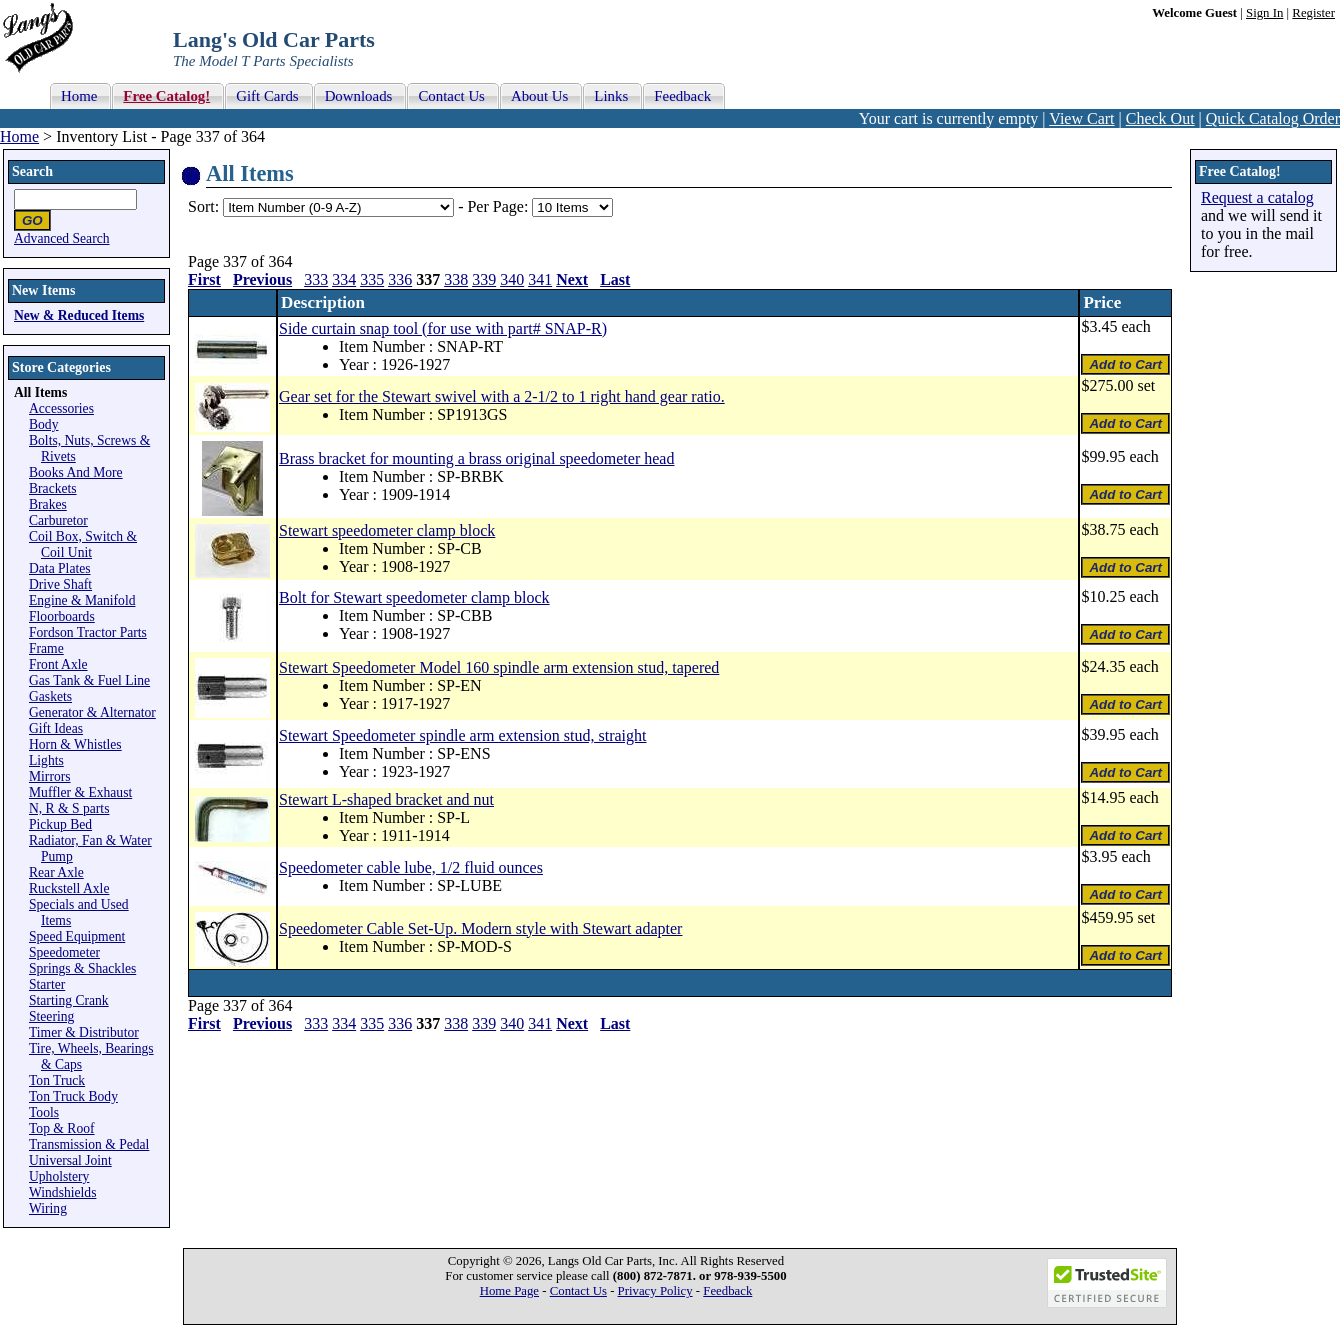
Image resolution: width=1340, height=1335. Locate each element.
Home (19, 136)
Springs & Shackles (82, 968)
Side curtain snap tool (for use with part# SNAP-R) (443, 328)
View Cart (1081, 118)
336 (400, 279)
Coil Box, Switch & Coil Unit (83, 544)
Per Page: (499, 206)
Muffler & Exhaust (80, 792)
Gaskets (50, 696)
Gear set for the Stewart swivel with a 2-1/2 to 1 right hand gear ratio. (502, 396)
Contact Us (578, 1291)
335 (372, 279)
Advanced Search (62, 238)
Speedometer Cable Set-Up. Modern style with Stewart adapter (480, 928)
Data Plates (60, 568)
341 (540, 279)
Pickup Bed (60, 824)
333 (316, 279)
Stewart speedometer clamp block (387, 530)
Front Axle (58, 664)
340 (512, 279)
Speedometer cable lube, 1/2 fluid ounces (411, 867)
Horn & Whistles (75, 744)
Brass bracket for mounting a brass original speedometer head (476, 458)
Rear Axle (56, 872)
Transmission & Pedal (89, 1144)
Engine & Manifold (82, 600)
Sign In (1264, 13)
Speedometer (64, 952)
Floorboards (62, 616)
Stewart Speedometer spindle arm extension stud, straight (462, 735)
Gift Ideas (56, 728)
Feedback (727, 1291)
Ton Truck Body (73, 1096)
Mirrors (50, 776)
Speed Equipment (77, 936)
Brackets (53, 488)
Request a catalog (1257, 197)
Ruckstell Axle (69, 888)
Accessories (61, 408)
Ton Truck (57, 1080)
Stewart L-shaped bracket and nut (386, 799)
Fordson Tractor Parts (88, 632)
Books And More (76, 472)
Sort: (203, 206)
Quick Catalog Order (1273, 118)
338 (456, 279)
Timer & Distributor (84, 1032)
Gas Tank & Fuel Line (89, 680)
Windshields (62, 1192)
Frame (46, 648)
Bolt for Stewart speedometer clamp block (414, 597)
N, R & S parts (69, 808)
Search (32, 171)
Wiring (48, 1208)
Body (43, 424)
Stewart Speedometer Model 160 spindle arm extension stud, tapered (499, 667)
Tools (44, 1112)
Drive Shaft (60, 584)
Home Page (509, 1291)
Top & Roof (62, 1128)
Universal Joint (70, 1160)
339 (484, 279)
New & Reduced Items (79, 315)
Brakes (48, 504)
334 (344, 279)
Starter (47, 984)
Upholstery (59, 1176)
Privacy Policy (655, 1291)
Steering (51, 1016)
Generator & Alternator (92, 712)
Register (1313, 13)
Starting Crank (69, 1000)
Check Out (1160, 118)
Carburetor (58, 520)
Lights (46, 760)
